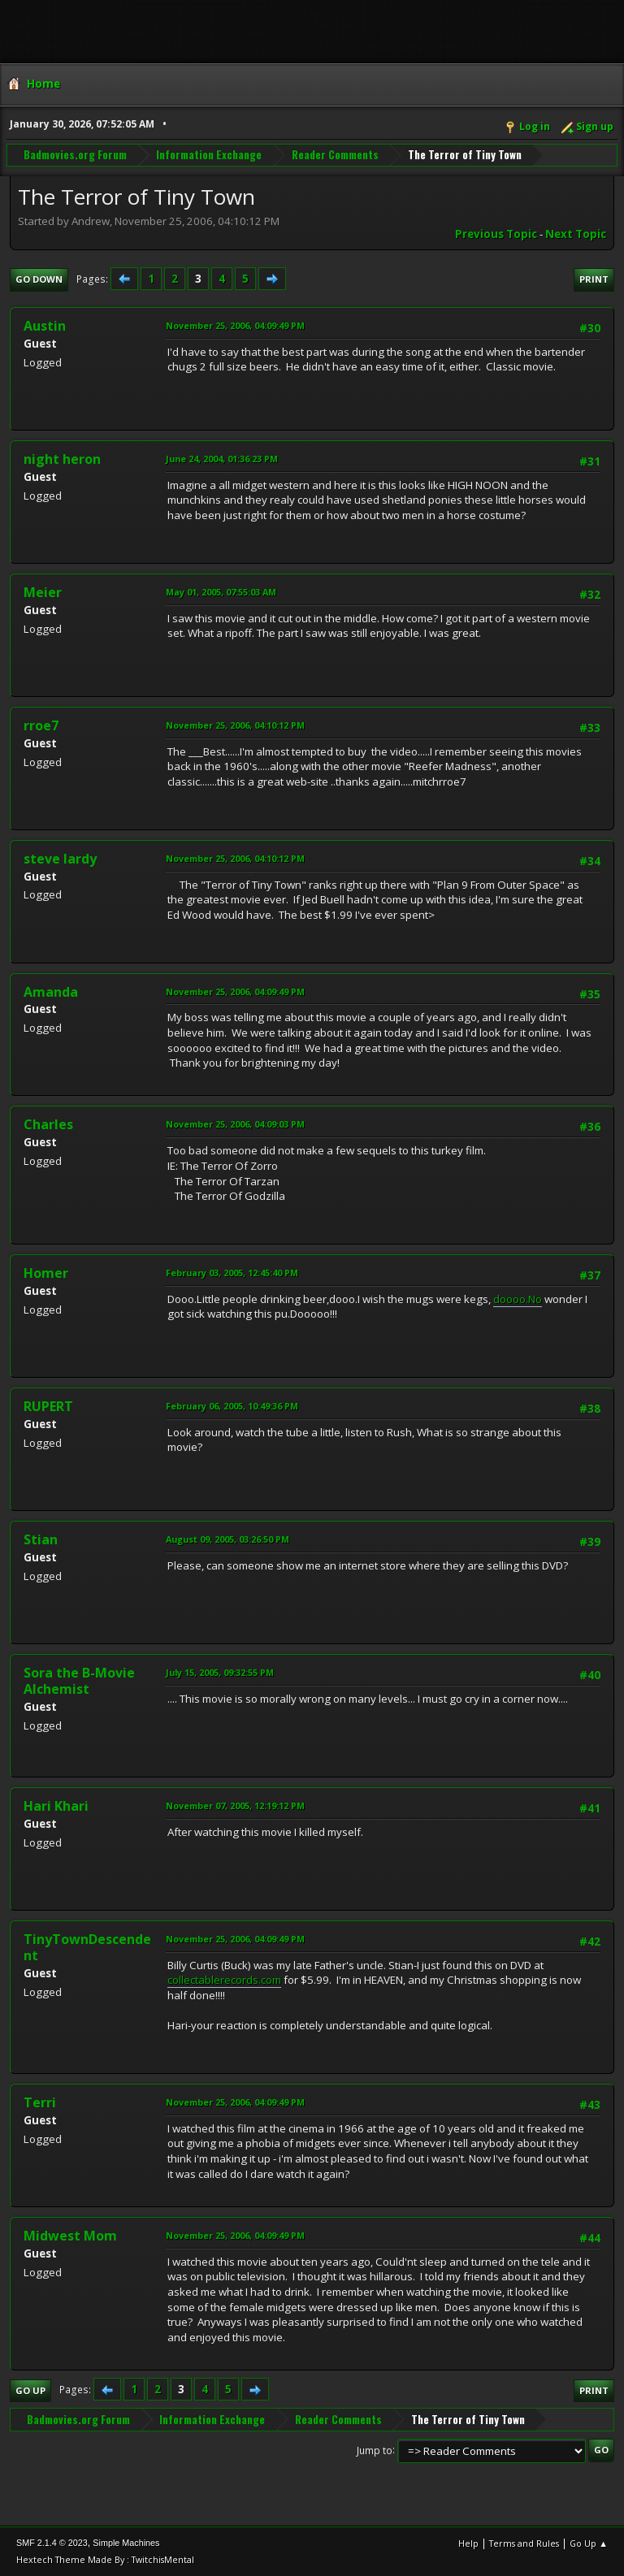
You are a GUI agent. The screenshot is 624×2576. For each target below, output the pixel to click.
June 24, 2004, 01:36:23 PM (222, 458)
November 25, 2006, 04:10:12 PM (235, 725)
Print (594, 279)
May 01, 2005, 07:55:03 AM (221, 592)
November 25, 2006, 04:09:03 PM (235, 1124)
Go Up (30, 2390)
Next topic (575, 234)
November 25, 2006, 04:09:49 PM (235, 325)
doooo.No (517, 1299)
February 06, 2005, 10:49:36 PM (232, 1406)
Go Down (39, 279)
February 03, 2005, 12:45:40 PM (232, 1272)
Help (468, 2543)
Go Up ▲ (589, 2543)
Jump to (374, 2450)
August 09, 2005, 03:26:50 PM (227, 1539)
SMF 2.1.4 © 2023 (52, 2543)
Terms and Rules (524, 2543)
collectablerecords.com (224, 1979)
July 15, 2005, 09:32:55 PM (220, 1672)
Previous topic (496, 234)
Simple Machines (126, 2543)
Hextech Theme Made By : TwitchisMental (105, 2559)
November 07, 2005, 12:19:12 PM (235, 1805)
